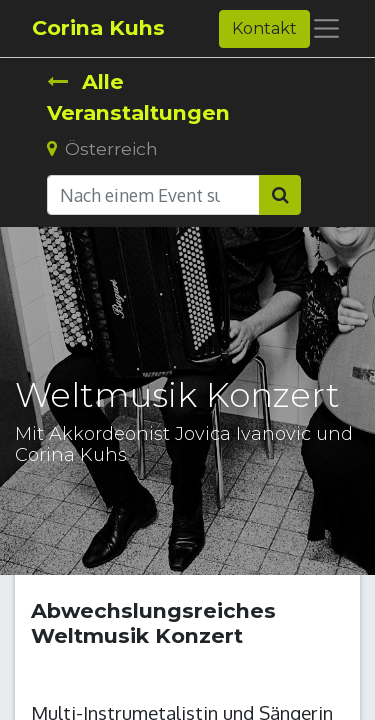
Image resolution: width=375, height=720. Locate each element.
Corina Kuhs (98, 27)
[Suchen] (280, 195)
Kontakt (264, 28)
